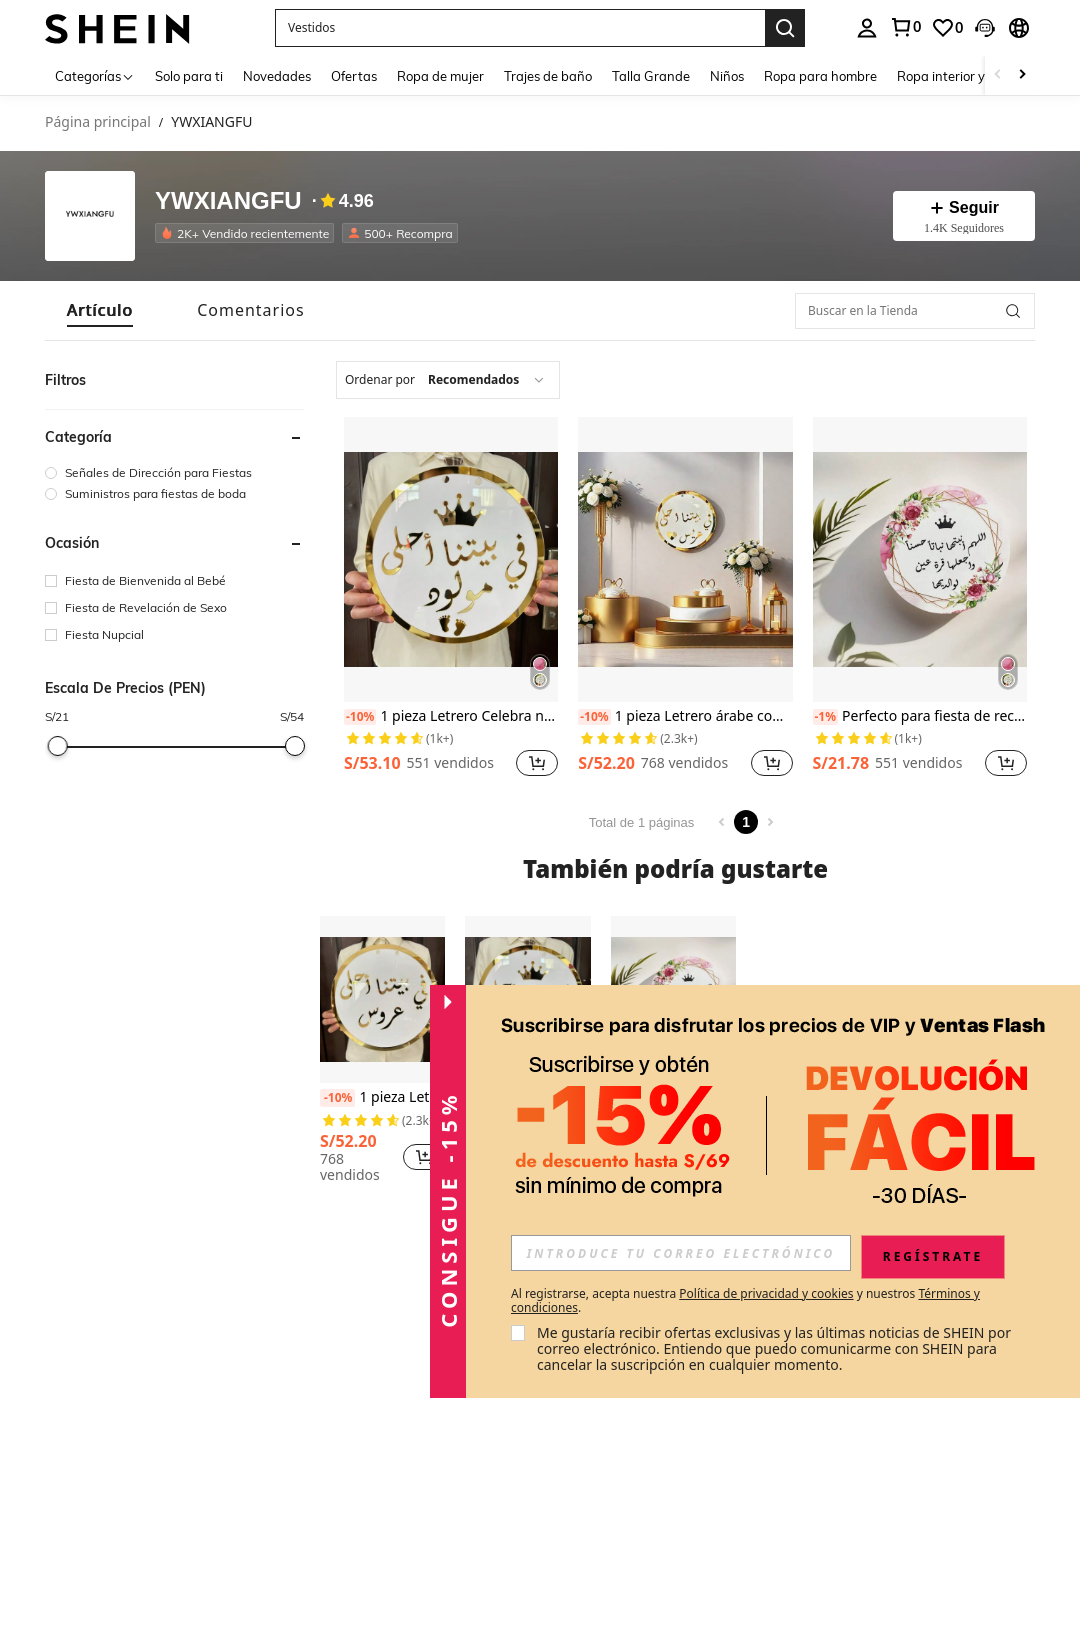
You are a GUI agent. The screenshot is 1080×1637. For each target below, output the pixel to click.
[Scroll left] (998, 75)
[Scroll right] (1022, 75)
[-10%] (360, 717)
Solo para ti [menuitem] (189, 76)
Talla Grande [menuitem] (651, 76)
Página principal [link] (98, 122)
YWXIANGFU (228, 201)
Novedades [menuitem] (277, 76)
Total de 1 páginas (642, 822)
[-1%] (826, 717)
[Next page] (770, 822)
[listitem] (248, 233)
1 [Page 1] (746, 822)
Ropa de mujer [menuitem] (440, 76)
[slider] (57, 746)
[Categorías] (95, 75)
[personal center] (867, 28)
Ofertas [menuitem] (354, 76)
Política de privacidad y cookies (766, 1293)
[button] (520, 28)
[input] (681, 1253)
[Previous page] (722, 822)
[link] (905, 27)
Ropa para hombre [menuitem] (820, 76)
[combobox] (448, 380)
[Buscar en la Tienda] (915, 311)
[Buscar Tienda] (1013, 311)
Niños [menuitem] (727, 76)
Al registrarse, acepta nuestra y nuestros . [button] (745, 1301)
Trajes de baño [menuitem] (548, 76)
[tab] (100, 310)
